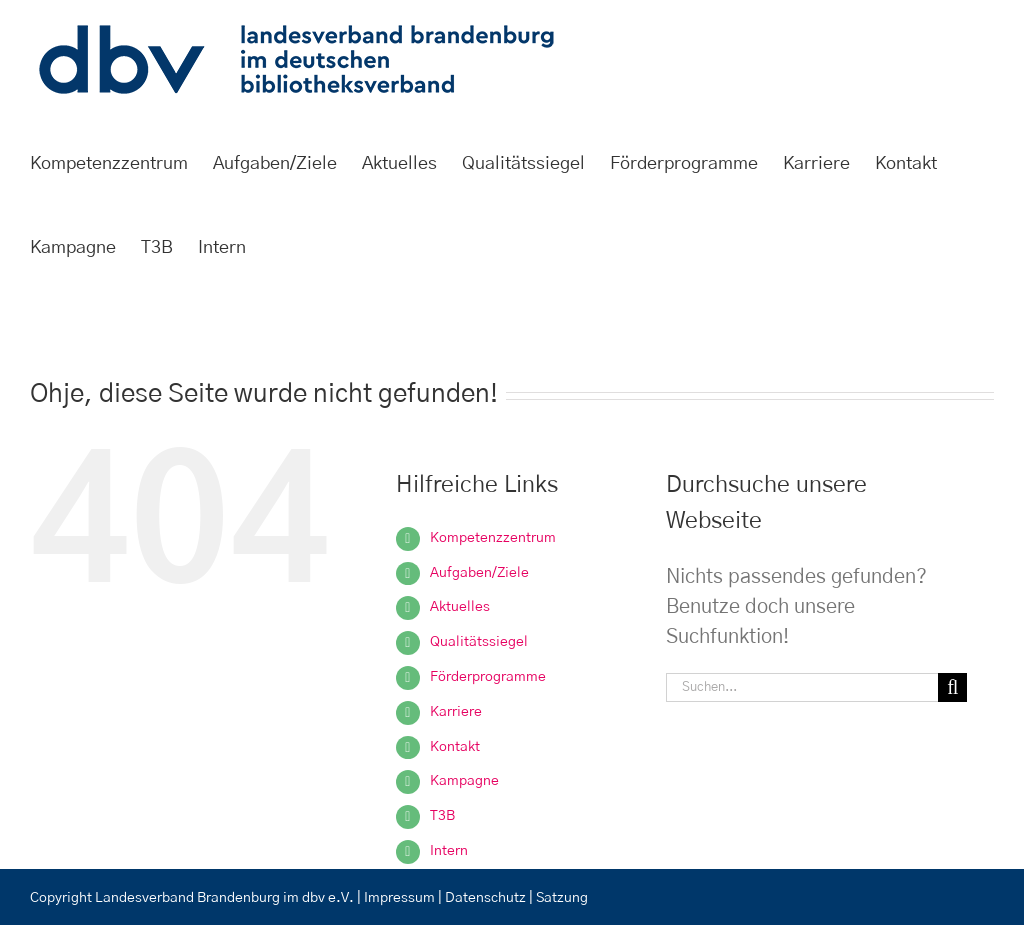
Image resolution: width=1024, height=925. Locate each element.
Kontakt (455, 747)
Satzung (562, 898)
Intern (449, 851)
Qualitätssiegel (479, 642)
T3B (442, 816)
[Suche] (952, 687)
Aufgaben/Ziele (479, 573)
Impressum (399, 898)
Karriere (456, 712)
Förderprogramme (488, 677)
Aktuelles (460, 607)
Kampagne (464, 781)
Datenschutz (487, 898)
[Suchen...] (802, 687)
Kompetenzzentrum (493, 538)
